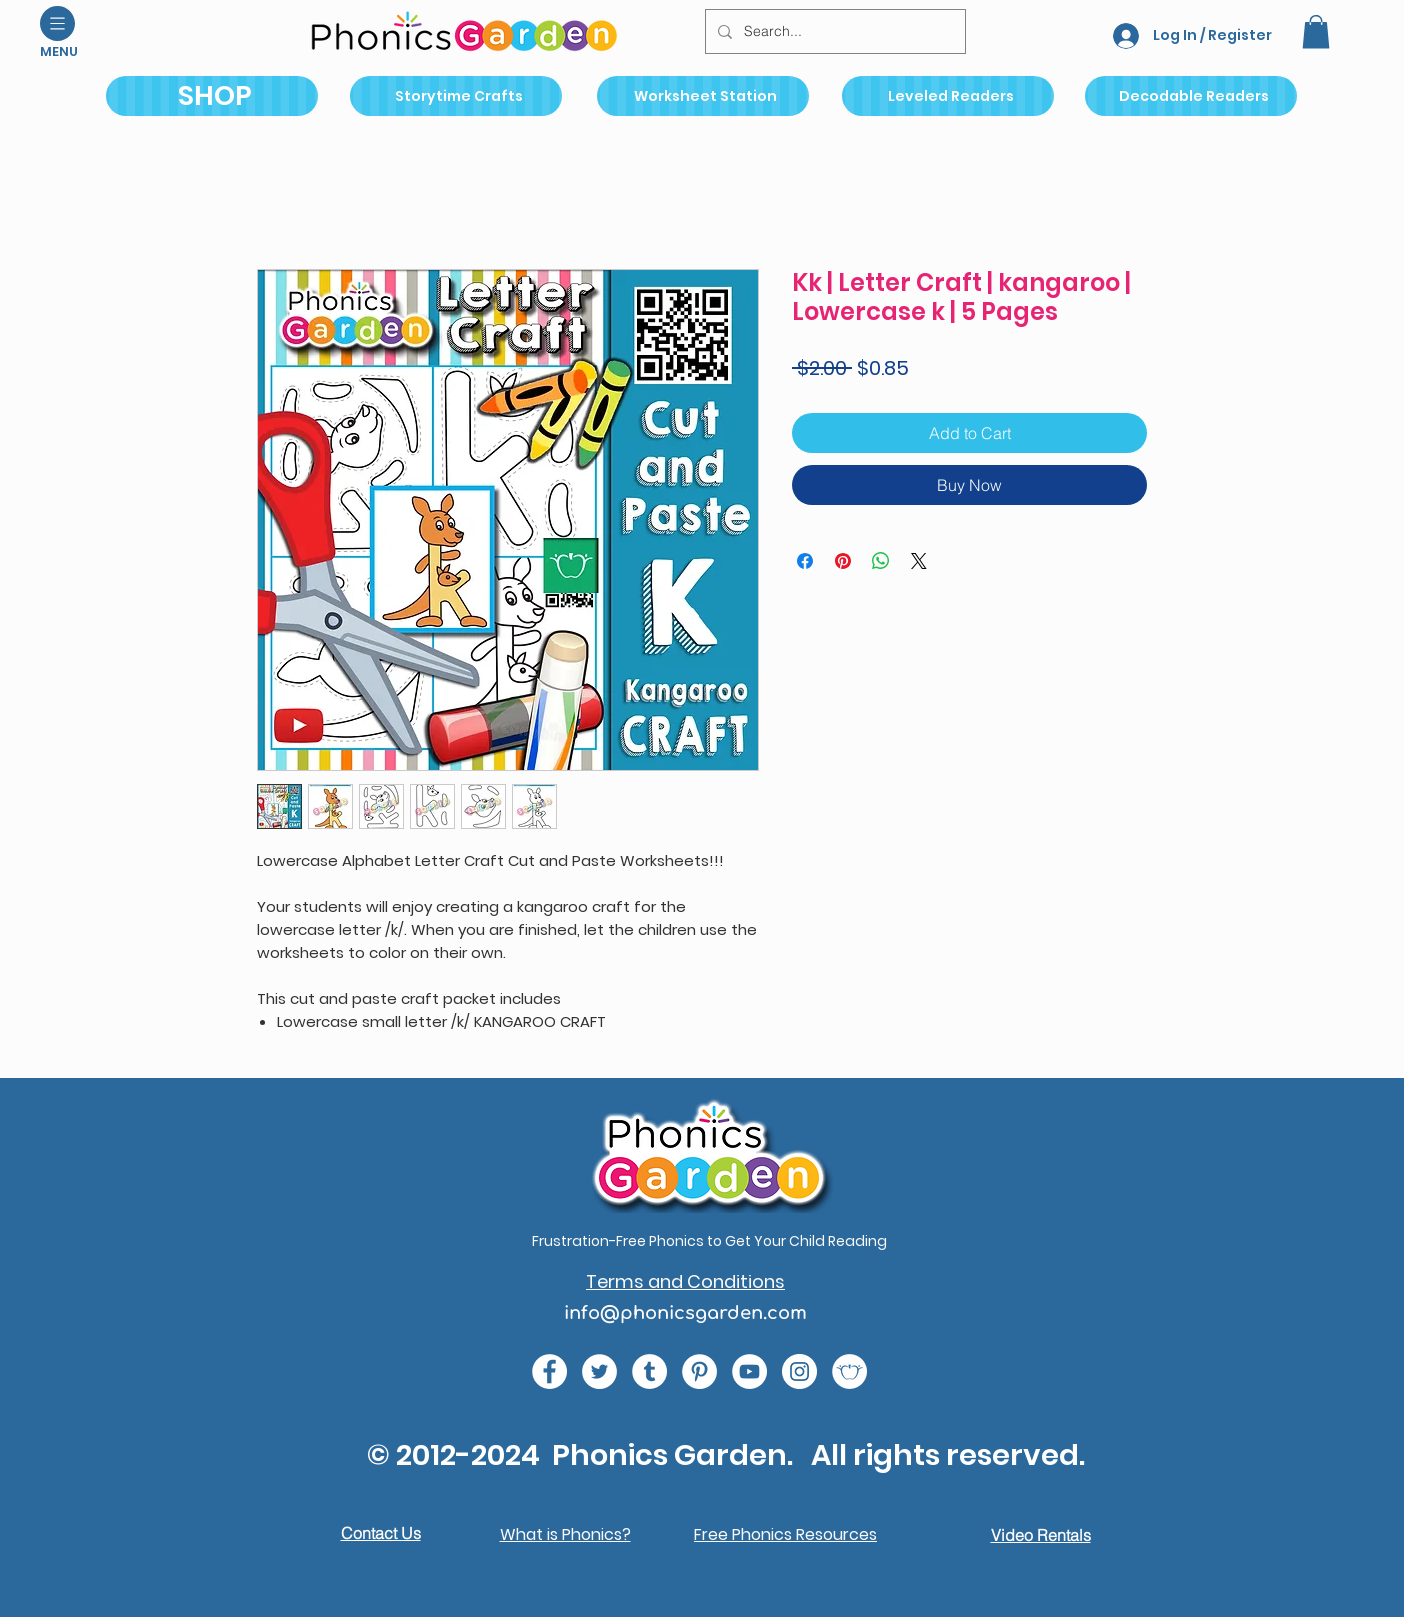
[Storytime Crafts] (456, 96)
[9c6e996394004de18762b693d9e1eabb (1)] (649, 1371)
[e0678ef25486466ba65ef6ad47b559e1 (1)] (549, 1371)
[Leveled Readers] (948, 96)
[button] (57, 23)
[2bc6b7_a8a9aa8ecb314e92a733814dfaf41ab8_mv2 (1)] (849, 1371)
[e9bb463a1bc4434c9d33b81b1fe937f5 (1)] (749, 1371)
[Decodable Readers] (1191, 96)
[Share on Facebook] (805, 561)
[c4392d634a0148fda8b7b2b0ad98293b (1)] (599, 1371)
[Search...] (833, 31)
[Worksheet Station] (703, 96)
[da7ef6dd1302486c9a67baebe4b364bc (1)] (799, 1371)
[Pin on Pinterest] (843, 561)
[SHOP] (212, 96)
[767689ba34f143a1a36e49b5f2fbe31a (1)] (699, 1371)
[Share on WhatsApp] (881, 561)
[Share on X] (919, 561)
